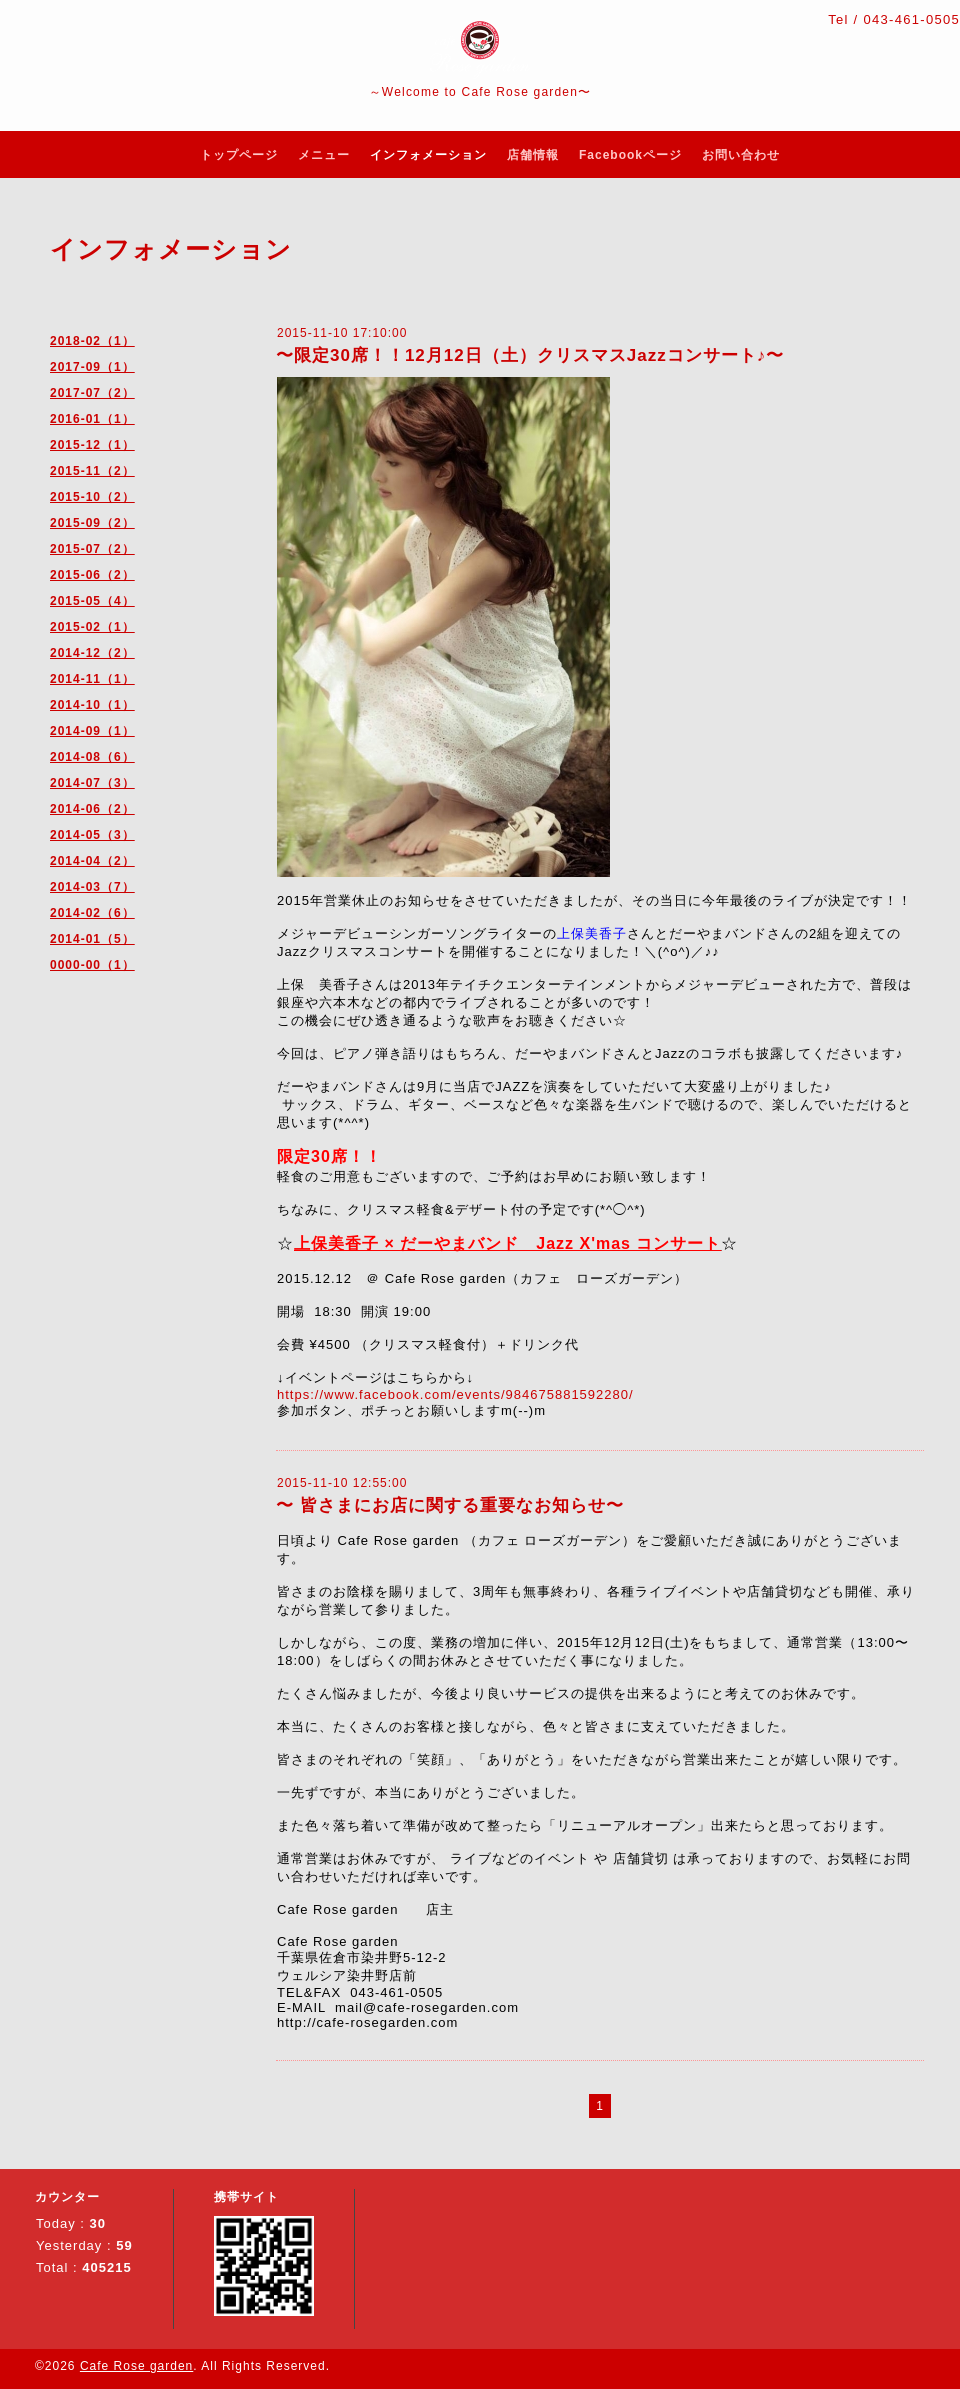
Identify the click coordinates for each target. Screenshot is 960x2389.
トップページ (239, 155)
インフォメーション (428, 155)
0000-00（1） (92, 965)
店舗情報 (533, 155)
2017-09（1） (92, 367)
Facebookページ (630, 155)
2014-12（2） (92, 653)
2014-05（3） (92, 835)
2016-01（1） (92, 419)
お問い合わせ (741, 155)
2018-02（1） (92, 341)
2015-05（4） (92, 601)
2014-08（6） (92, 757)
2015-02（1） (92, 627)
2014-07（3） (92, 783)
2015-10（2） (92, 497)
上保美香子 (592, 933)
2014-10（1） (92, 705)
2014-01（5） (92, 939)
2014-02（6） (92, 913)
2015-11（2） (92, 471)
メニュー (324, 155)
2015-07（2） (92, 549)
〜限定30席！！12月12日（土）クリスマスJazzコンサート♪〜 (530, 355)
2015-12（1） (92, 445)
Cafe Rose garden (136, 2366)
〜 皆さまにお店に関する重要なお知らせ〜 (450, 1505)
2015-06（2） (92, 575)
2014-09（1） (92, 731)
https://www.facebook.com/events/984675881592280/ (455, 1394)
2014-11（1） (92, 679)
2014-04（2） (92, 861)
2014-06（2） (92, 809)
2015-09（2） (92, 523)
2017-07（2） (92, 393)
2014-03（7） (92, 887)
